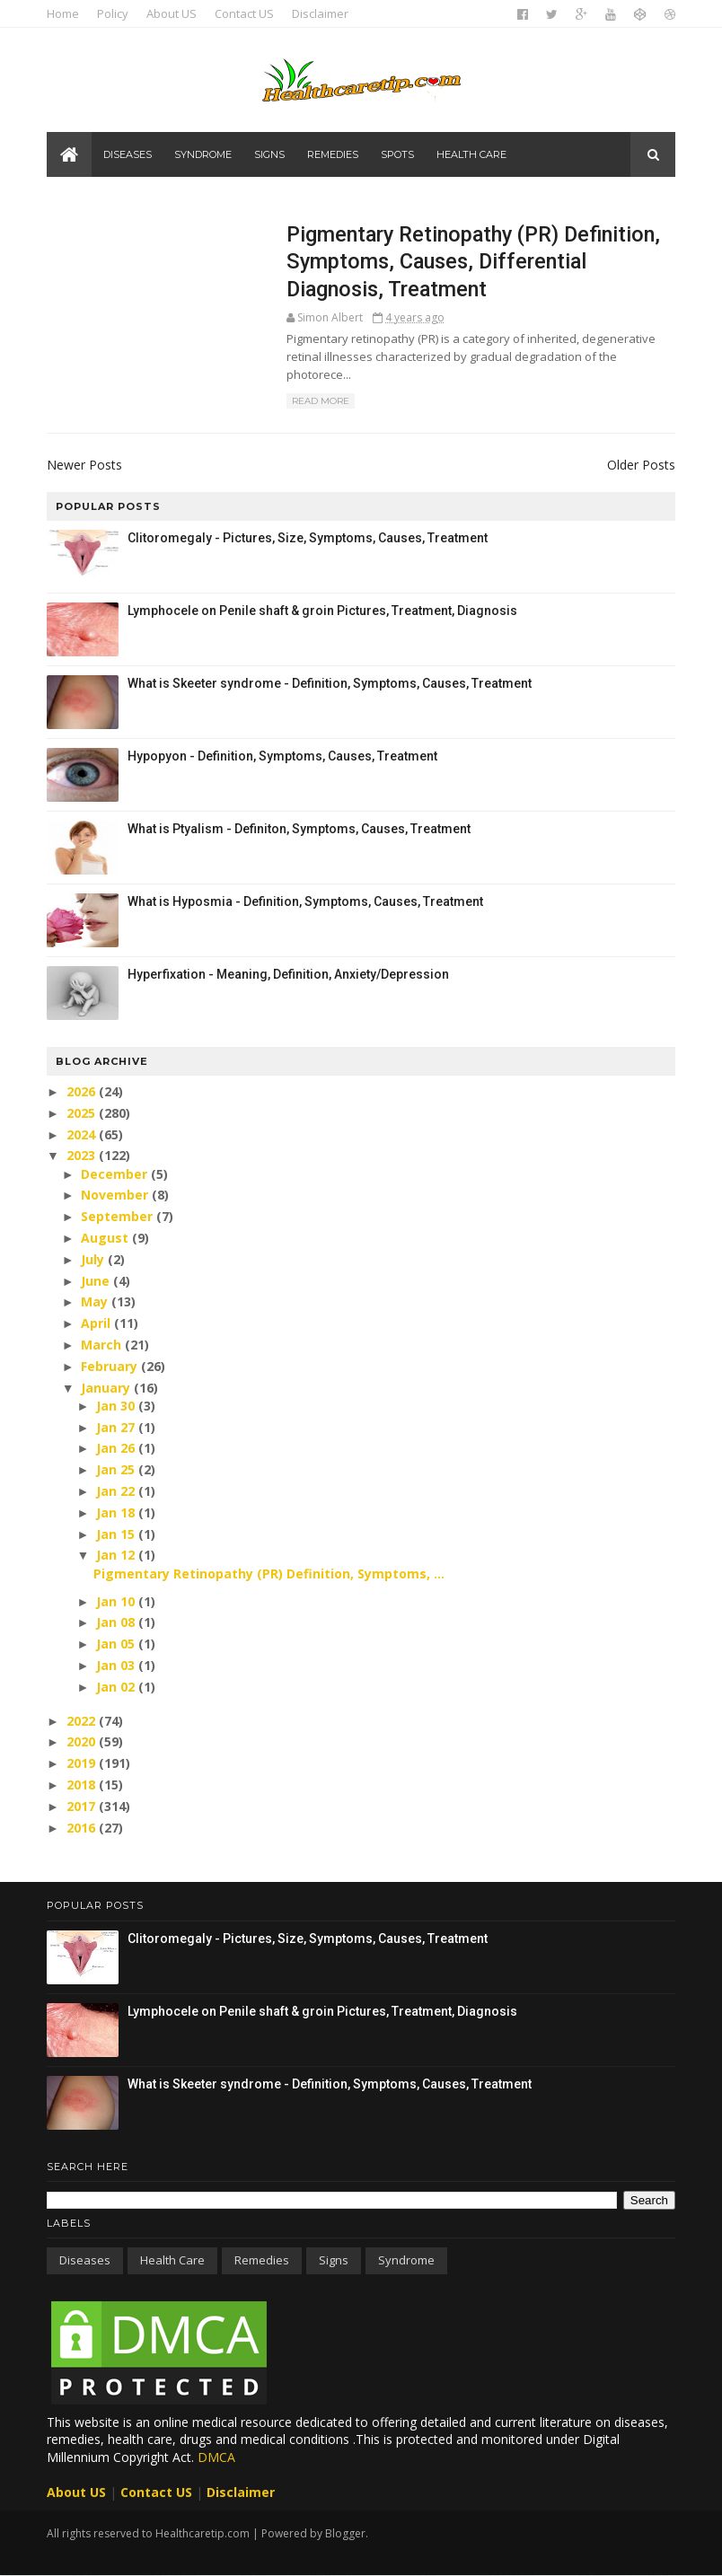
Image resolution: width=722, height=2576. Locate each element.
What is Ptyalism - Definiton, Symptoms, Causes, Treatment (299, 829)
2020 (82, 1741)
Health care (471, 154)
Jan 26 (117, 1447)
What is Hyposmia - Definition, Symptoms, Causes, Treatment (305, 901)
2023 (82, 1155)
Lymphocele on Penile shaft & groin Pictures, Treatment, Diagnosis (322, 610)
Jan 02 (117, 1686)
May (96, 1301)
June (97, 1280)
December (116, 1173)
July (94, 1259)
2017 (82, 1806)
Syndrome (203, 154)
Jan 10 (117, 1601)
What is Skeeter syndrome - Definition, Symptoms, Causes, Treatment (330, 683)
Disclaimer (320, 13)
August (106, 1237)
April (97, 1323)
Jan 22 (117, 1490)
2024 (82, 1134)
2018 (82, 1784)
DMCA (216, 2457)
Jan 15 (117, 1534)
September (118, 1216)
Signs (269, 154)
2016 (82, 1827)
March (103, 1344)
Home (63, 13)
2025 (82, 1112)
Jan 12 (117, 1554)
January (107, 1387)
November (116, 1194)
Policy (112, 13)
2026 (82, 1091)
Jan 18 (117, 1512)
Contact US (244, 13)
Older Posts (641, 464)
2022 (82, 1720)
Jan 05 (117, 1643)
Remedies (332, 154)
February (111, 1366)
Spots (397, 154)
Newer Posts (84, 464)
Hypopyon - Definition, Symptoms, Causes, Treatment (282, 756)
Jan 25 (117, 1469)
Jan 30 (117, 1405)
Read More (320, 401)
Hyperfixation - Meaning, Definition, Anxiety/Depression (288, 974)
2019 (82, 1763)
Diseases (127, 154)
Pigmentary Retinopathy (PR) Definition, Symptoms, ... (269, 1573)
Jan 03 (117, 1665)
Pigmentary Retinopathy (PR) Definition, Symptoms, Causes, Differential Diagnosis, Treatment (473, 262)
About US (171, 13)
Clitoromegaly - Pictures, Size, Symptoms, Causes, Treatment (308, 538)
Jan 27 (117, 1427)
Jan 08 (117, 1622)
